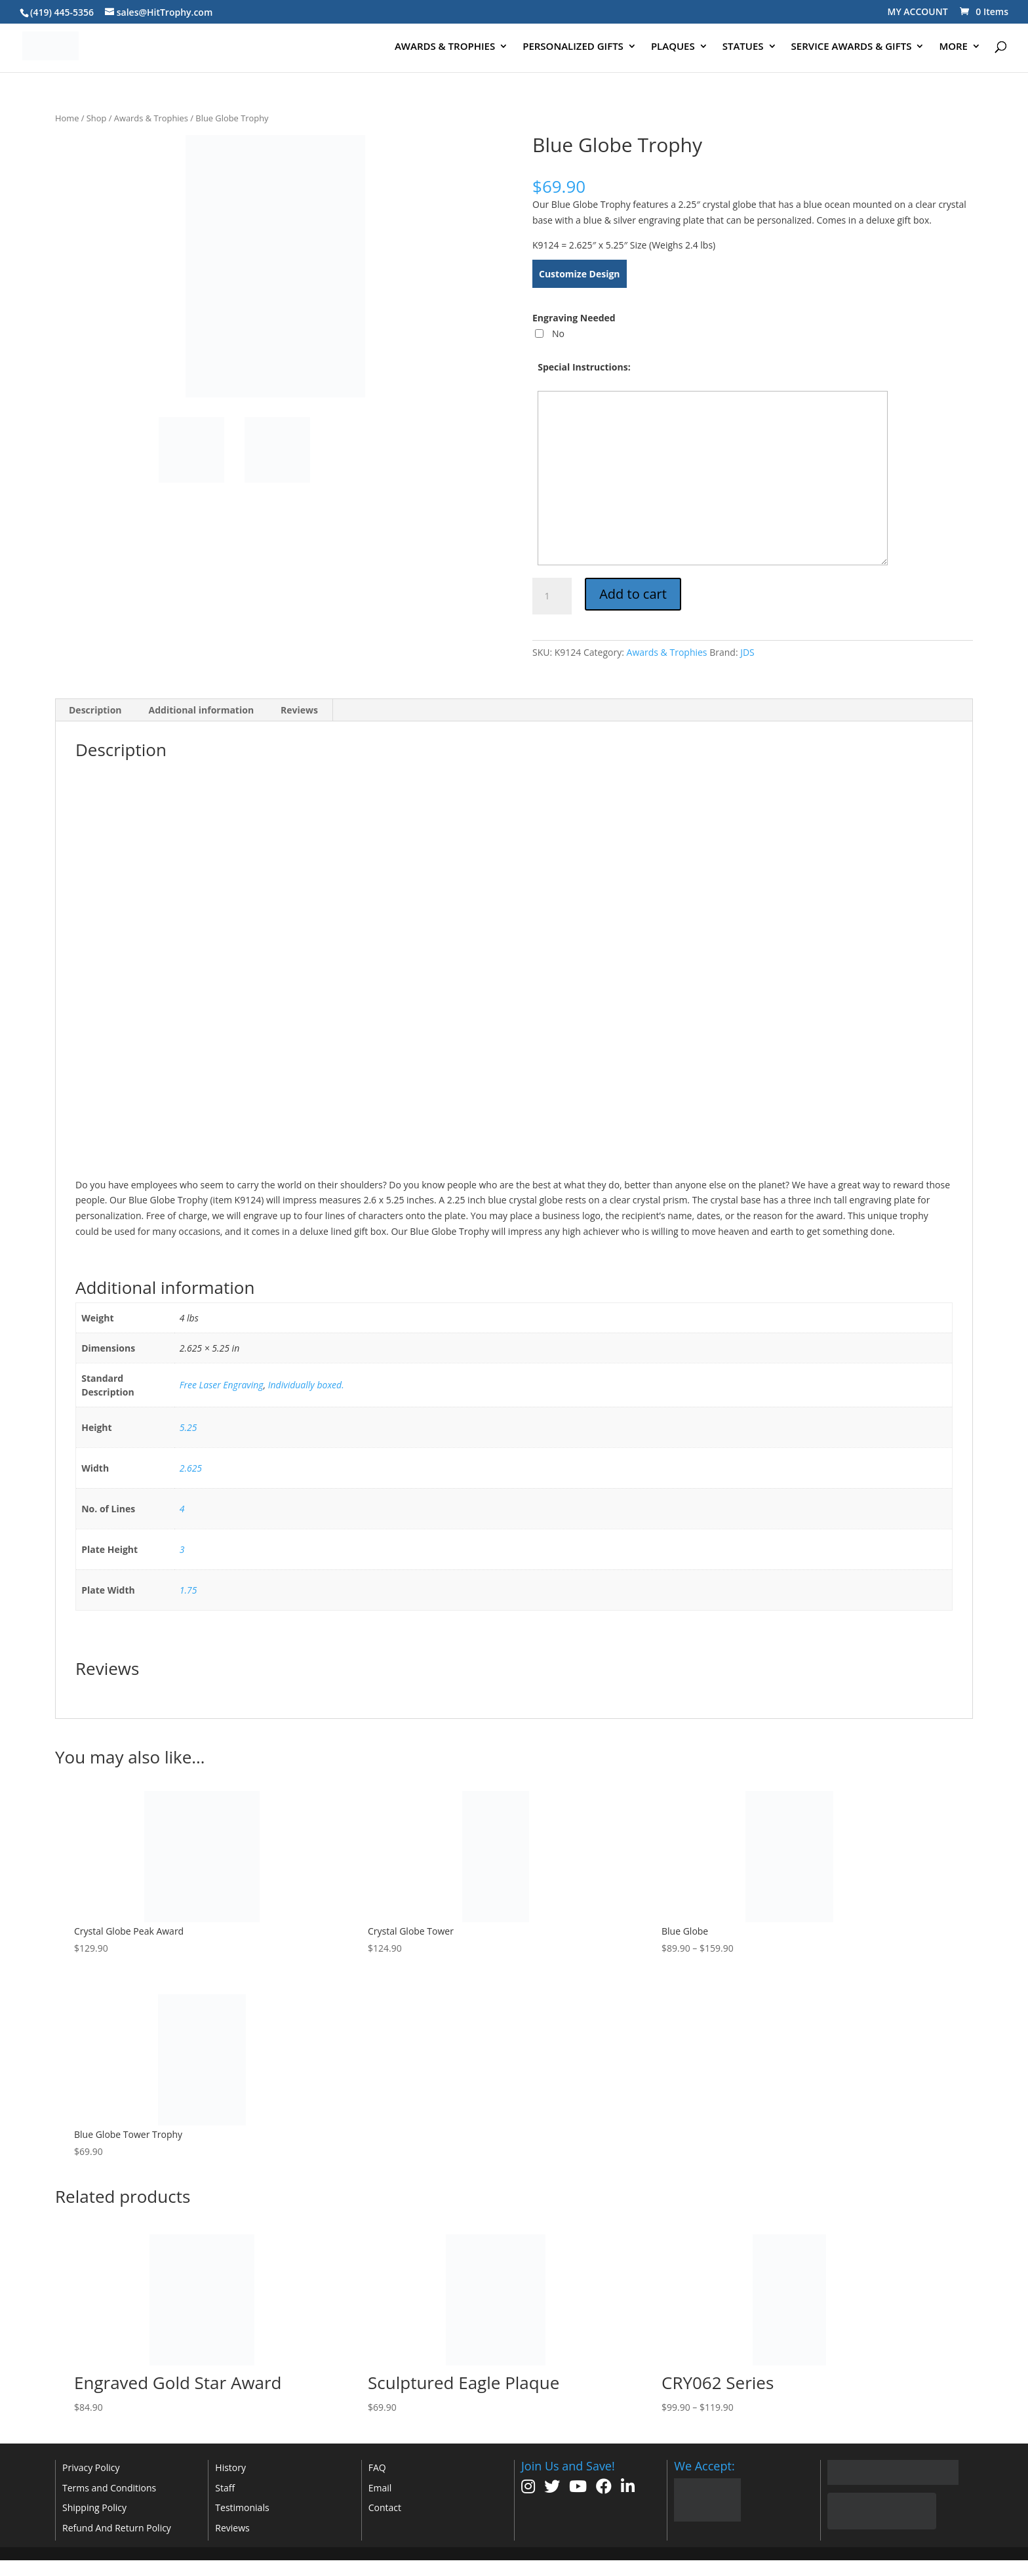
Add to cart (633, 594)
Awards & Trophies (151, 118)
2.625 (191, 1468)
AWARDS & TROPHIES (445, 46)
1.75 (188, 1590)
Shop (97, 118)
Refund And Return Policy (116, 2528)
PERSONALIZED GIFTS (573, 46)
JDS (747, 652)
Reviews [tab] (299, 710)
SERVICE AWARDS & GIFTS (851, 46)
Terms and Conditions (109, 2488)
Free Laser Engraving (222, 1385)
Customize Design (579, 274)
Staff (225, 2488)
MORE (953, 46)
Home (67, 118)
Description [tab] (95, 710)
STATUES (743, 46)
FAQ (377, 2467)
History (230, 2467)
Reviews (232, 2528)
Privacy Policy (90, 2467)
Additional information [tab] (201, 710)
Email (380, 2488)
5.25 (188, 1427)
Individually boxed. (306, 1385)
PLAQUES (673, 46)
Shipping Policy (94, 2507)
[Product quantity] (552, 596)
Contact (384, 2507)
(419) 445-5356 (62, 12)
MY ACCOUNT (918, 11)
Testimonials (242, 2507)
